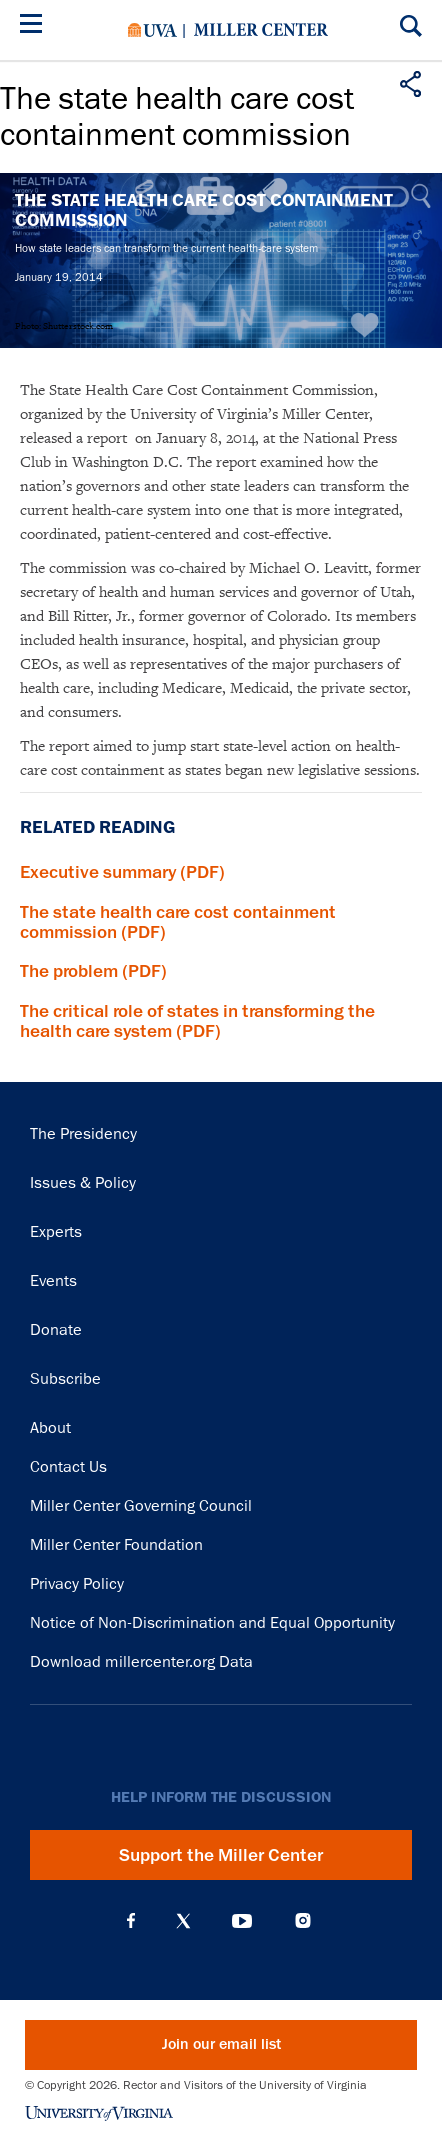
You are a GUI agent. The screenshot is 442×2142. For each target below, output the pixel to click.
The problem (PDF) (93, 971)
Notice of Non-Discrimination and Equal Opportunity (212, 1623)
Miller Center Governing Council (141, 1506)
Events (53, 1281)
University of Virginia (152, 30)
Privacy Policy (77, 1584)
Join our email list (221, 2044)
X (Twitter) (183, 1921)
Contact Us (68, 1467)
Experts (56, 1232)
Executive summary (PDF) (122, 872)
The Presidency (83, 1134)
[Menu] (35, 26)
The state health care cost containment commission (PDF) (178, 922)
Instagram (303, 1920)
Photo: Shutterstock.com (64, 326)
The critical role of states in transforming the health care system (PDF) (197, 1021)
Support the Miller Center (221, 1855)
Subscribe (65, 1379)
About (50, 1428)
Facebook (131, 1921)
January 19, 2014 (59, 276)
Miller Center (261, 30)
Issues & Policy (83, 1183)
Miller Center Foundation (116, 1545)
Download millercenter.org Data (141, 1662)
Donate (56, 1330)
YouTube (242, 1921)
